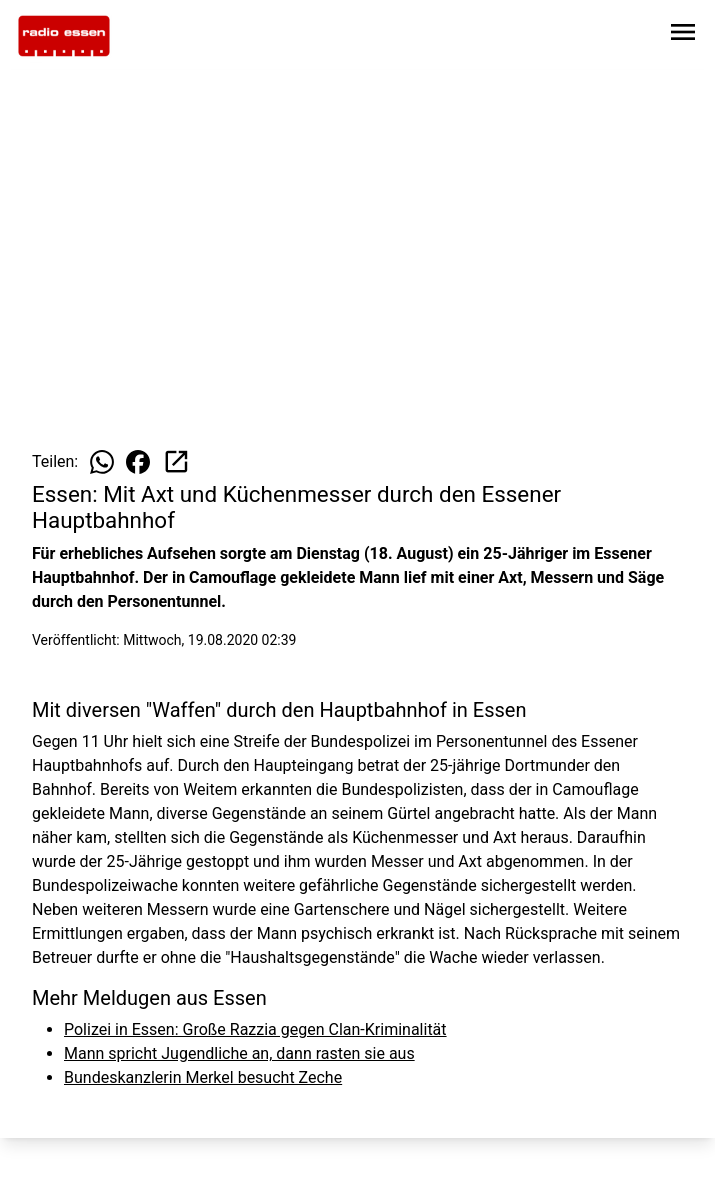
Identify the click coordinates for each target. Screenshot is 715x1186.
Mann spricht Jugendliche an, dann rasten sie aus (239, 1053)
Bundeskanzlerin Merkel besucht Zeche (203, 1077)
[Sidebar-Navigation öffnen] (683, 35)
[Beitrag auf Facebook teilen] (138, 462)
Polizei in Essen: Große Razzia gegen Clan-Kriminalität (255, 1029)
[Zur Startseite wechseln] (64, 36)
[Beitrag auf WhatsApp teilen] (102, 462)
